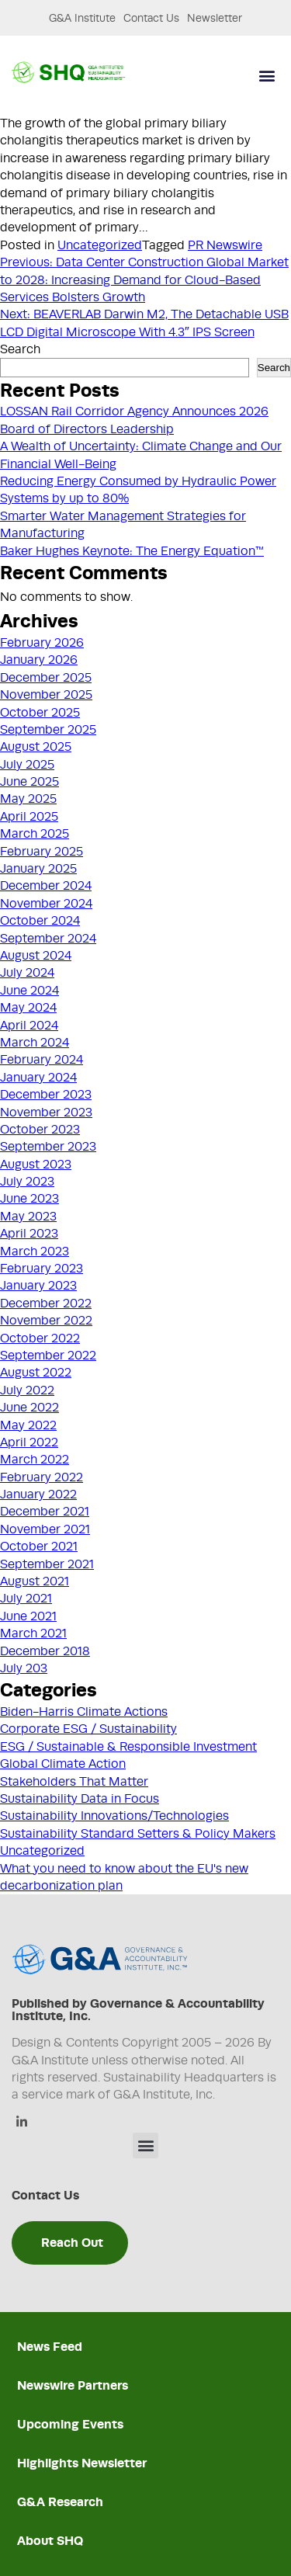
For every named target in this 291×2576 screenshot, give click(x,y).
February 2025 (41, 852)
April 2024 (29, 1026)
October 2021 (39, 1547)
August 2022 (35, 1373)
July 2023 (27, 1182)
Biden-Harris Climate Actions (84, 1712)
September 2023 (48, 1147)
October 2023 (40, 1130)
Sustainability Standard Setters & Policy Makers (137, 1834)
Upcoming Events (70, 2424)
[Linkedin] (21, 2123)
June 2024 (29, 991)
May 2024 (28, 1008)
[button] (266, 76)
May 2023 (28, 1217)
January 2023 (38, 1286)
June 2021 (28, 1616)
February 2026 (42, 643)
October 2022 (40, 1338)
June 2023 (29, 1199)
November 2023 (46, 1113)
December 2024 (46, 886)
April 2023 (29, 1234)
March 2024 (34, 1043)
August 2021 (34, 1581)
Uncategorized (99, 245)
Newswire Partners (72, 2385)
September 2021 (47, 1564)
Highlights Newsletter (82, 2463)
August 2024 (35, 956)
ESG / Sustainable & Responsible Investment (128, 1747)
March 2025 (34, 834)
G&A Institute (82, 18)
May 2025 (28, 799)
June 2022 (29, 1408)
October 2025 (40, 713)
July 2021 (26, 1599)
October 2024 (40, 921)
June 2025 (29, 782)
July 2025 (27, 765)
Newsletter (214, 18)
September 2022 (48, 1356)
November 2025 (46, 695)
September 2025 (48, 730)
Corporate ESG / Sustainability (88, 1729)
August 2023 (35, 1165)
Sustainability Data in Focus (79, 1799)
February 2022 (41, 1477)
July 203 (23, 1668)
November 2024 (46, 904)
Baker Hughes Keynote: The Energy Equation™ (132, 551)
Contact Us (151, 18)
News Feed (49, 2346)
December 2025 (46, 678)
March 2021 (33, 1633)
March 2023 (34, 1251)
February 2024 (41, 1060)
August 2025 (35, 747)
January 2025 (38, 869)
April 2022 (29, 1442)
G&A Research (60, 2501)
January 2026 (39, 660)
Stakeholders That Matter (74, 1782)
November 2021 (45, 1529)
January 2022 (38, 1495)
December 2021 (44, 1512)
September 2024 (48, 939)
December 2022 (46, 1304)
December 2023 (46, 1095)
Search (20, 349)
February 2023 (41, 1269)
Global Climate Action (63, 1764)
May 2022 (28, 1425)
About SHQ (50, 2540)
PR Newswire (225, 245)
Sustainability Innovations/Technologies (114, 1816)
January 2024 (38, 1078)
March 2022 (34, 1460)
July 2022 (27, 1390)
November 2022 (46, 1321)
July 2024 (27, 973)
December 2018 (45, 1651)
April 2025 (29, 817)
